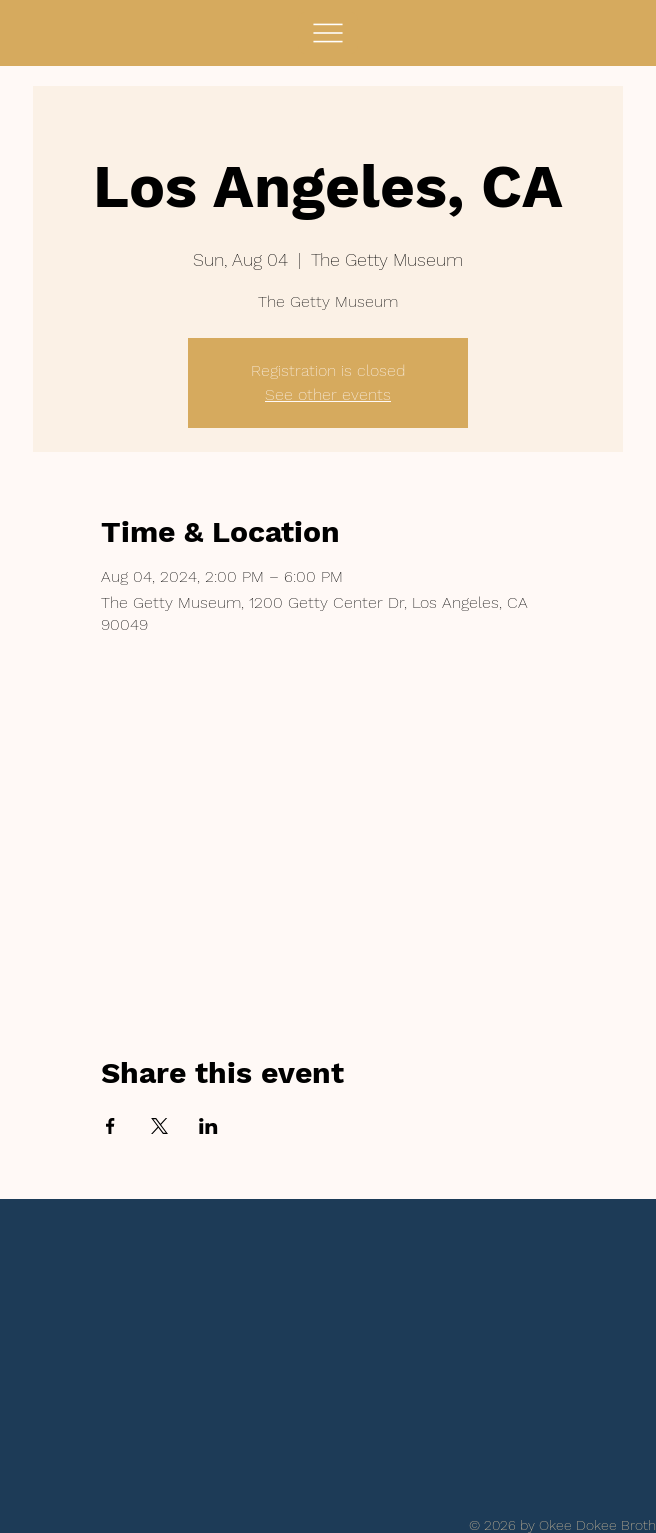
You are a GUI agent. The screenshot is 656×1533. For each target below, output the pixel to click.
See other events (328, 394)
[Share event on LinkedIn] (208, 1126)
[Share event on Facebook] (110, 1126)
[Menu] (328, 33)
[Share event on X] (159, 1126)
